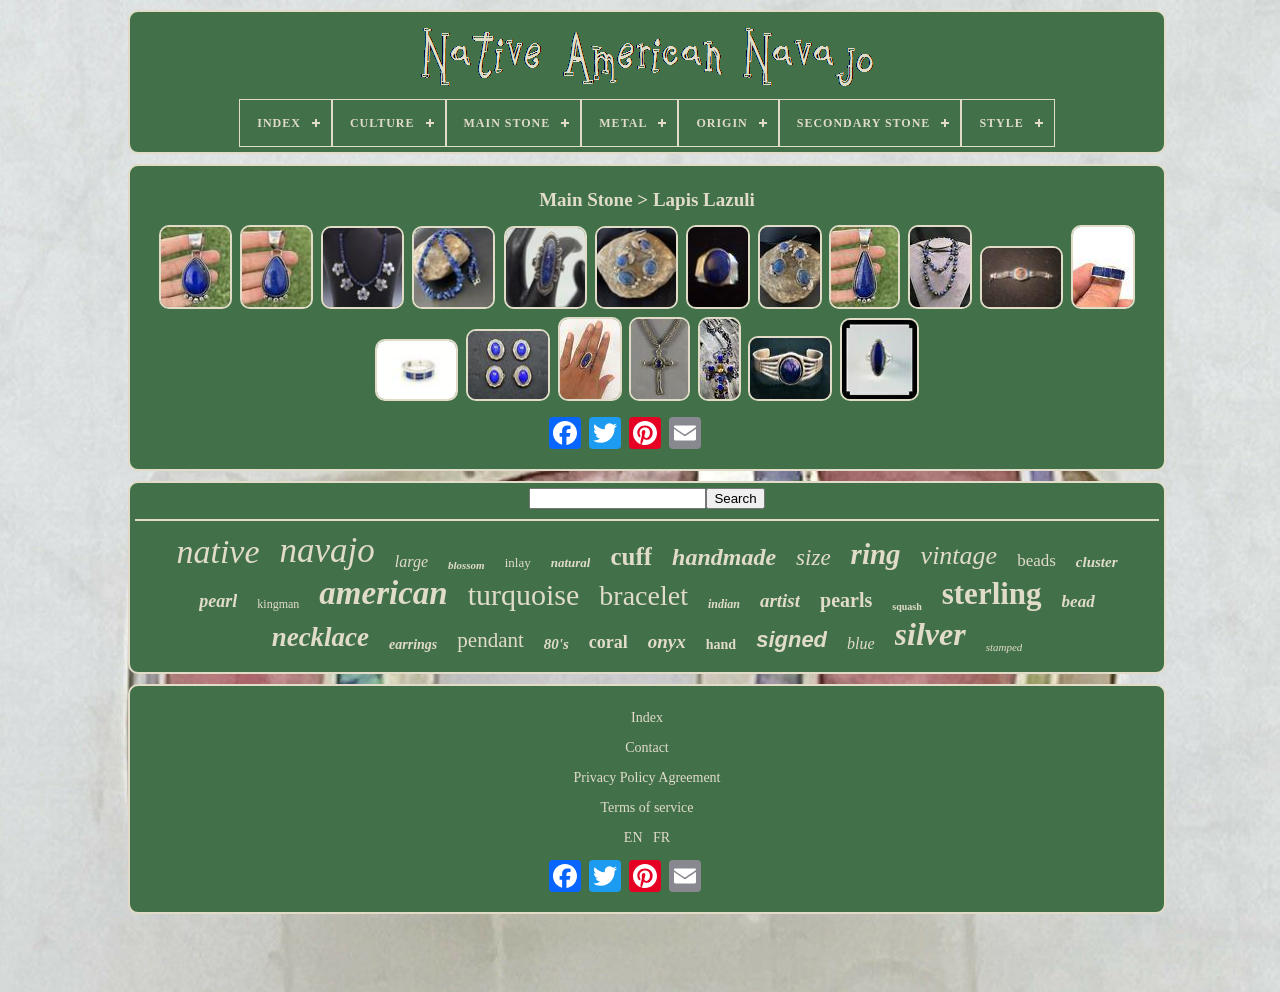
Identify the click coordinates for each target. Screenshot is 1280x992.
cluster (1097, 562)
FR (661, 837)
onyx (667, 641)
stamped (1004, 647)
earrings (413, 644)
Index (647, 717)
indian (724, 604)
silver (930, 634)
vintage (959, 555)
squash (906, 606)
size (813, 557)
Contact (647, 747)
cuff (631, 556)
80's (556, 644)
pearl (218, 601)
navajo (327, 550)
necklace (320, 637)
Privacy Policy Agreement (647, 777)
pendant (490, 640)
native (217, 551)
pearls (846, 600)
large (411, 561)
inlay (518, 562)
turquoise (524, 594)
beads (1036, 560)
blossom (466, 565)
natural (571, 562)
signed (791, 639)
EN (633, 837)
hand (721, 644)
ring (876, 554)
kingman (278, 604)
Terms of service (646, 807)
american (383, 593)
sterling (992, 593)
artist (780, 600)
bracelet (643, 595)
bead (1078, 601)
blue (861, 643)
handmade (724, 557)
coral (608, 642)
